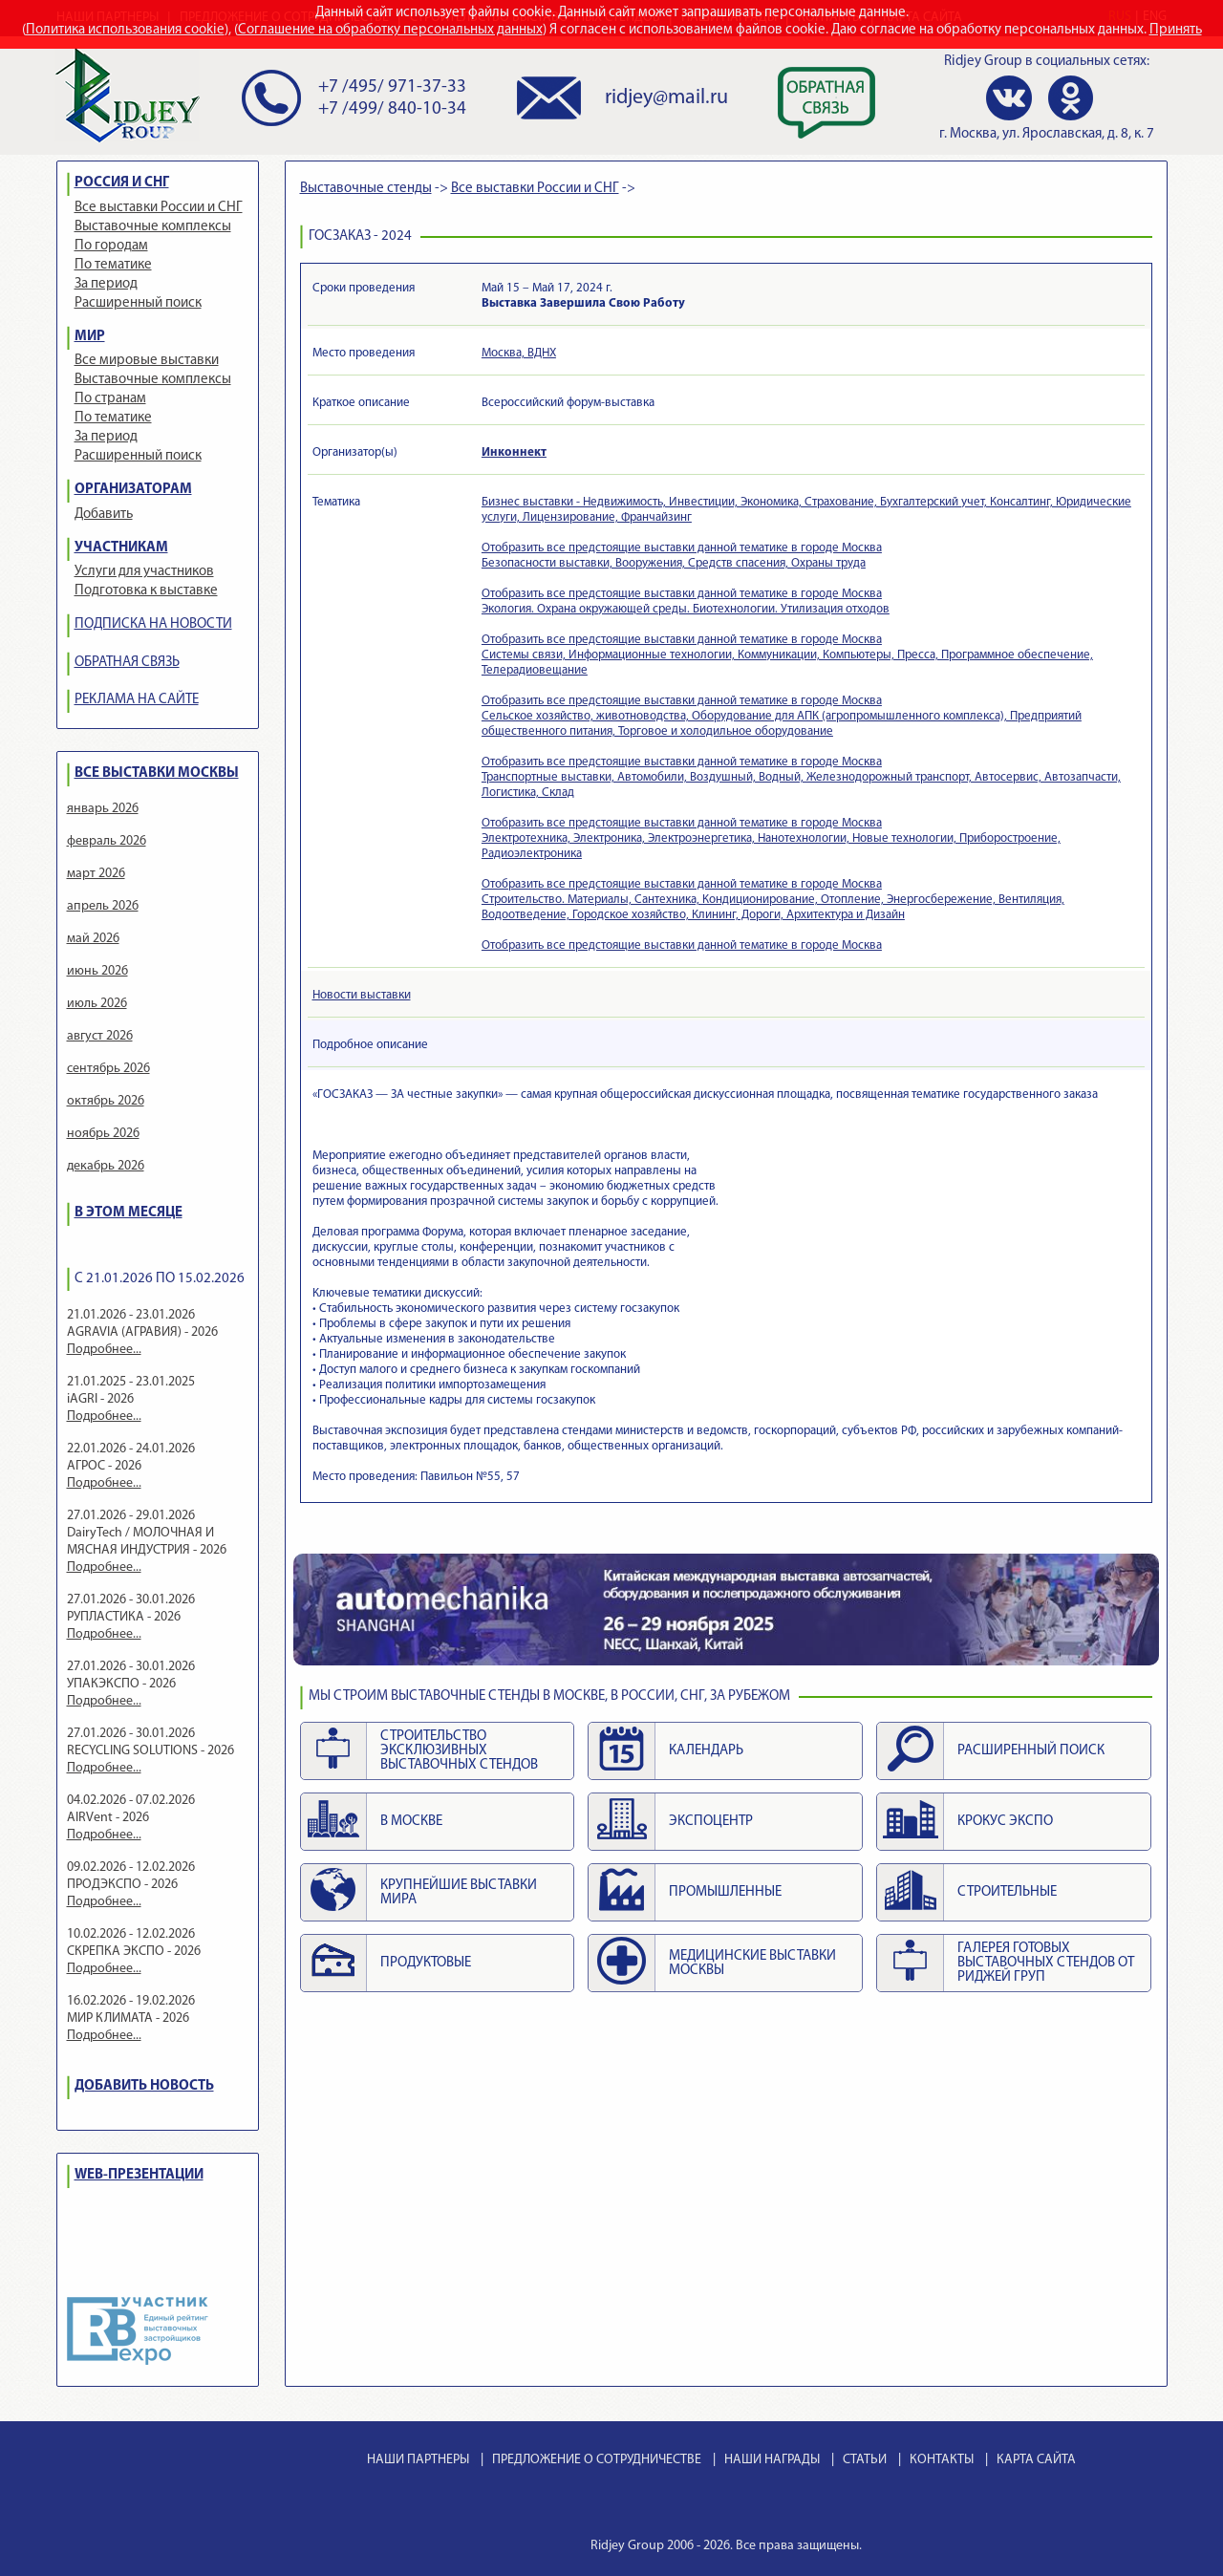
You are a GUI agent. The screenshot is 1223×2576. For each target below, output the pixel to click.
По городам (111, 246)
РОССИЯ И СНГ (122, 183)
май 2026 (93, 939)
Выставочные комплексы (153, 227)
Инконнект (514, 452)
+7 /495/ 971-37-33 (392, 87)
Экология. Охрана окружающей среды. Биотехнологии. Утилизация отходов (686, 609)
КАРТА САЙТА (1036, 2460)
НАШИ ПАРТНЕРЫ (418, 2460)
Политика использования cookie (125, 30)
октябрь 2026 (105, 1101)
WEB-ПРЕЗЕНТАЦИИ (139, 2175)
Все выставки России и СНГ (159, 208)
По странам (110, 399)
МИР (90, 337)
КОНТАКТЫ (942, 2460)
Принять (1175, 30)
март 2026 (96, 874)
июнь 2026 (97, 971)
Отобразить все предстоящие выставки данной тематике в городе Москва (682, 548)
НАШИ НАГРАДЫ (772, 2460)
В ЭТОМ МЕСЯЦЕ (128, 1213)
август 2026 (100, 1036)
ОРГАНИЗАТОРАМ (133, 490)
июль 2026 (97, 1004)
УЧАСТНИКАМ (121, 548)
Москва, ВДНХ (519, 353)
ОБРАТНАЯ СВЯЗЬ (127, 662)
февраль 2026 (106, 841)
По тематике (113, 265)
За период (106, 284)
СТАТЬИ (865, 2460)
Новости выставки (361, 995)
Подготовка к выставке (146, 591)
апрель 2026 (103, 906)
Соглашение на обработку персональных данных (390, 30)
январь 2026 (103, 809)
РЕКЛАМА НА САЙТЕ (137, 700)
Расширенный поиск (138, 303)
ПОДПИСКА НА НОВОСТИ (153, 624)
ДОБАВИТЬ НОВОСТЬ (144, 2086)
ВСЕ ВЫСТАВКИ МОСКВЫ (157, 773)
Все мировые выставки (147, 361)
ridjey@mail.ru (666, 98)
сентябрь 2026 (108, 1069)
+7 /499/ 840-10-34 (392, 109)
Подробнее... (104, 1349)
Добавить (104, 514)
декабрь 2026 (105, 1166)
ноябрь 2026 (103, 1134)
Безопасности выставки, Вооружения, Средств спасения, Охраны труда (674, 563)
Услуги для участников (144, 572)
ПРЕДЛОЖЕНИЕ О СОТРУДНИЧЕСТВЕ (596, 2460)
